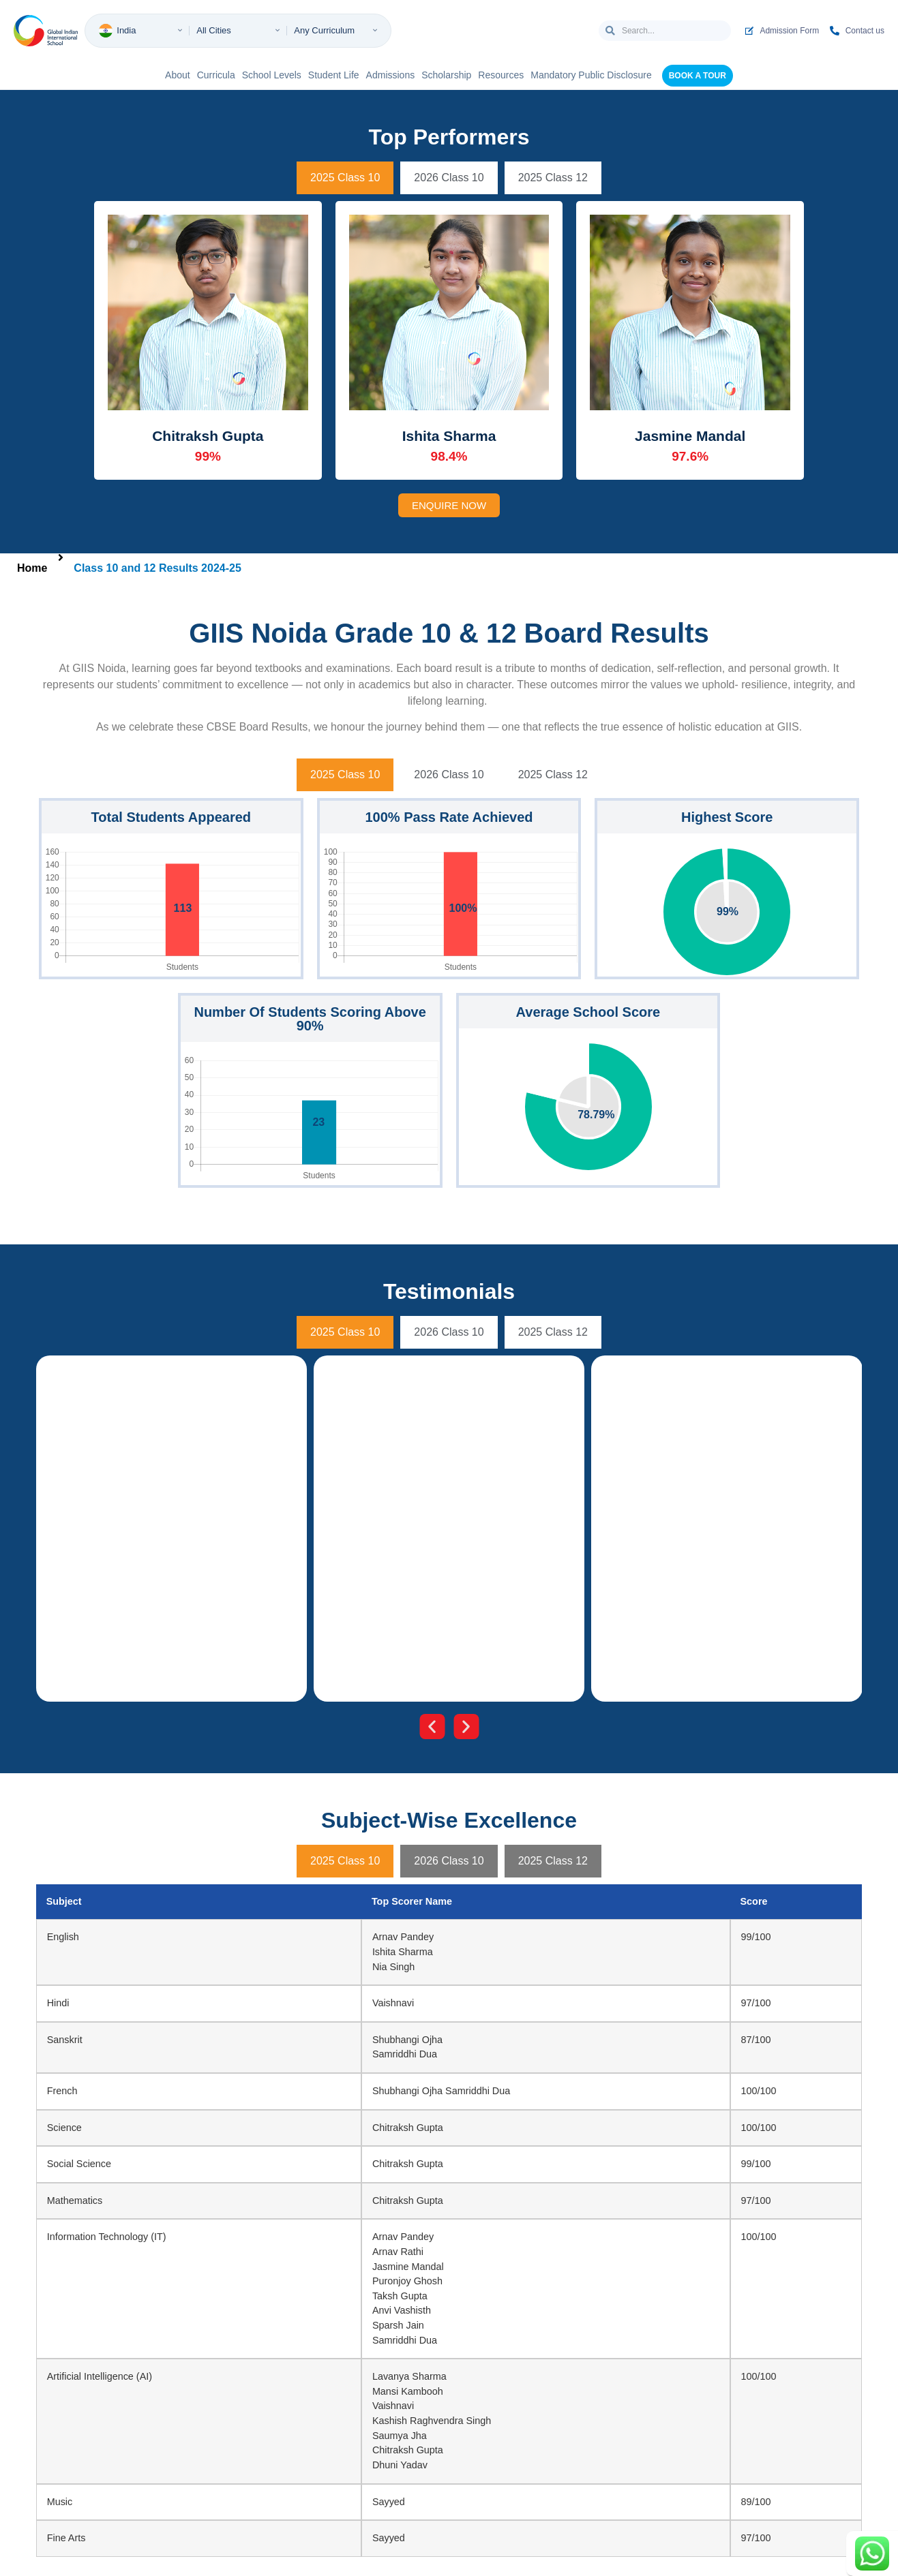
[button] (432, 1726)
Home (32, 568)
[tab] (345, 178)
